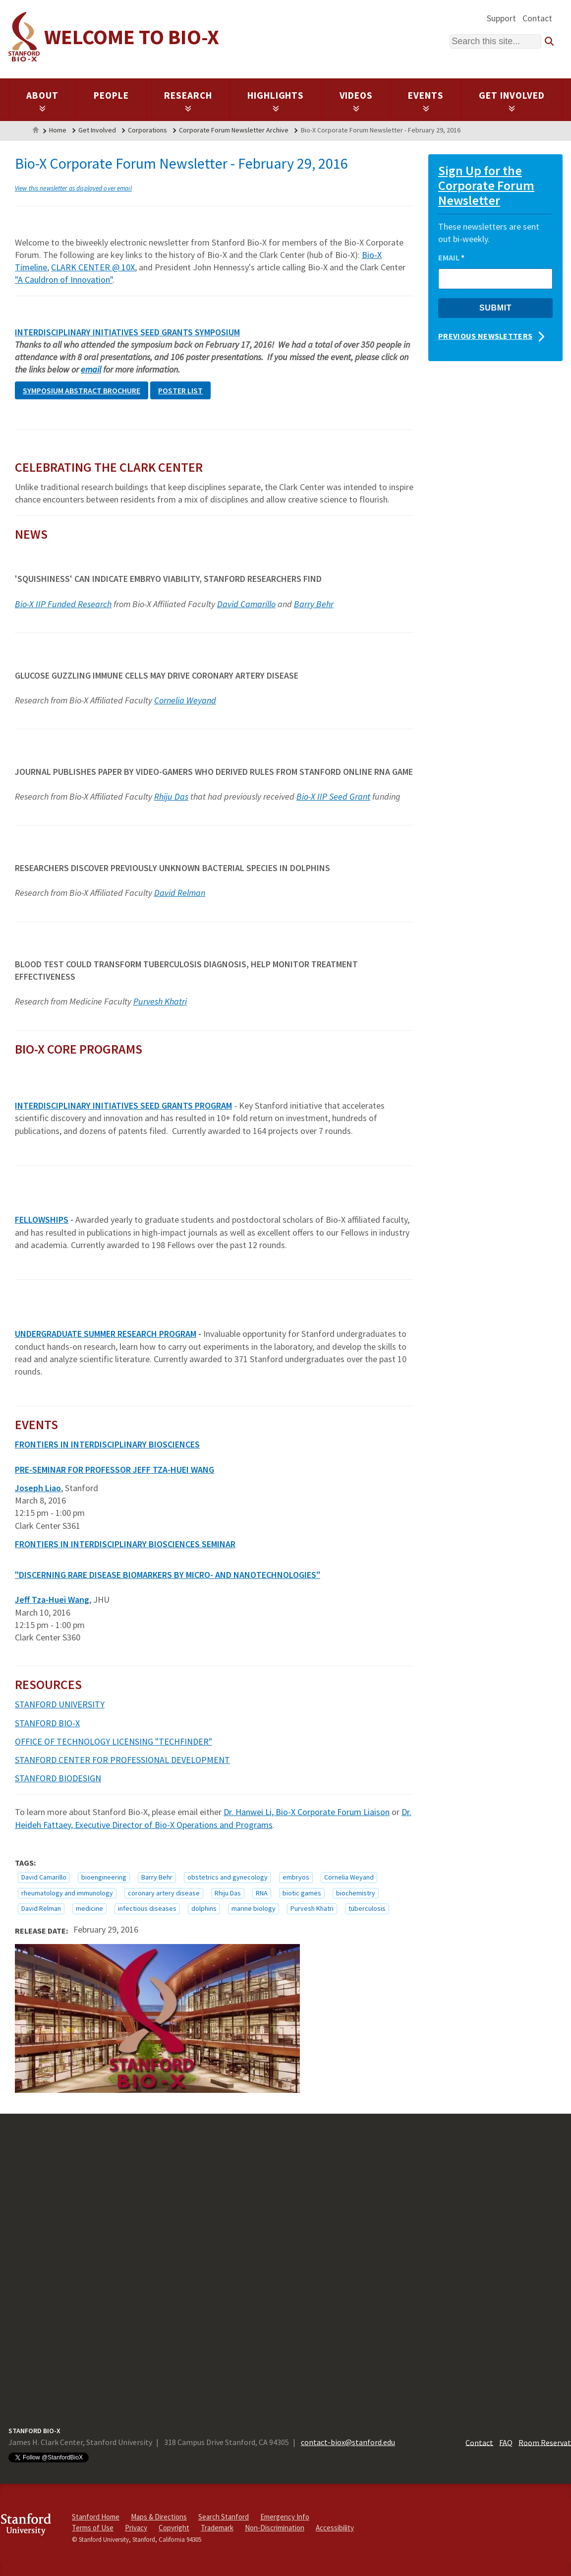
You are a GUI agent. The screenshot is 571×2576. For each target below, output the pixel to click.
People (111, 95)
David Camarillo (246, 604)
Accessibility (335, 2527)
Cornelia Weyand (185, 700)
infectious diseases (147, 1908)
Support (501, 18)
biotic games (302, 1892)
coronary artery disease (164, 1892)
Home (36, 131)
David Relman (179, 892)
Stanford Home (95, 2516)
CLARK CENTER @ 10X (93, 267)
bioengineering (103, 1877)
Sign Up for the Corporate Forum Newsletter (486, 185)
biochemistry (355, 1892)
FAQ (506, 2442)
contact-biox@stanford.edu (348, 2442)
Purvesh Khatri (160, 1001)
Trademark (217, 2527)
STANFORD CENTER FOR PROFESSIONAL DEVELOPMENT (122, 1759)
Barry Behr (314, 604)
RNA (262, 1892)
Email (451, 257)
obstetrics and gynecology (227, 1877)
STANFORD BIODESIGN (58, 1778)
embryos (296, 1877)
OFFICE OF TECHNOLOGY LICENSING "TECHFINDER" (113, 1741)
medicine (89, 1908)
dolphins (204, 1908)
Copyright (174, 2527)
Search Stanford (223, 2516)
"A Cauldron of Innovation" (64, 279)
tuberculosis (367, 1908)
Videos (356, 100)
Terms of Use (93, 2527)
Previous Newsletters (485, 336)
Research (188, 100)
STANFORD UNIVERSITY (60, 1704)
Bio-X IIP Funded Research (63, 604)
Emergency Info (284, 2516)
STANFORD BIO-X (47, 1723)
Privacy (136, 2527)
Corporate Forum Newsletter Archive (233, 130)
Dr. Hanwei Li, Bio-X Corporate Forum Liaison (307, 1812)
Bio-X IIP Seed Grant (333, 796)
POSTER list (180, 390)
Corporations (147, 130)
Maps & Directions (159, 2516)
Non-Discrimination (274, 2527)
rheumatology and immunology (67, 1892)
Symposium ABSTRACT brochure (81, 390)
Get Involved (512, 100)
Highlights (275, 100)
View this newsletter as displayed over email (73, 188)
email (91, 369)
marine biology (253, 1908)
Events (426, 100)
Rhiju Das (171, 796)
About (42, 100)
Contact (537, 18)
